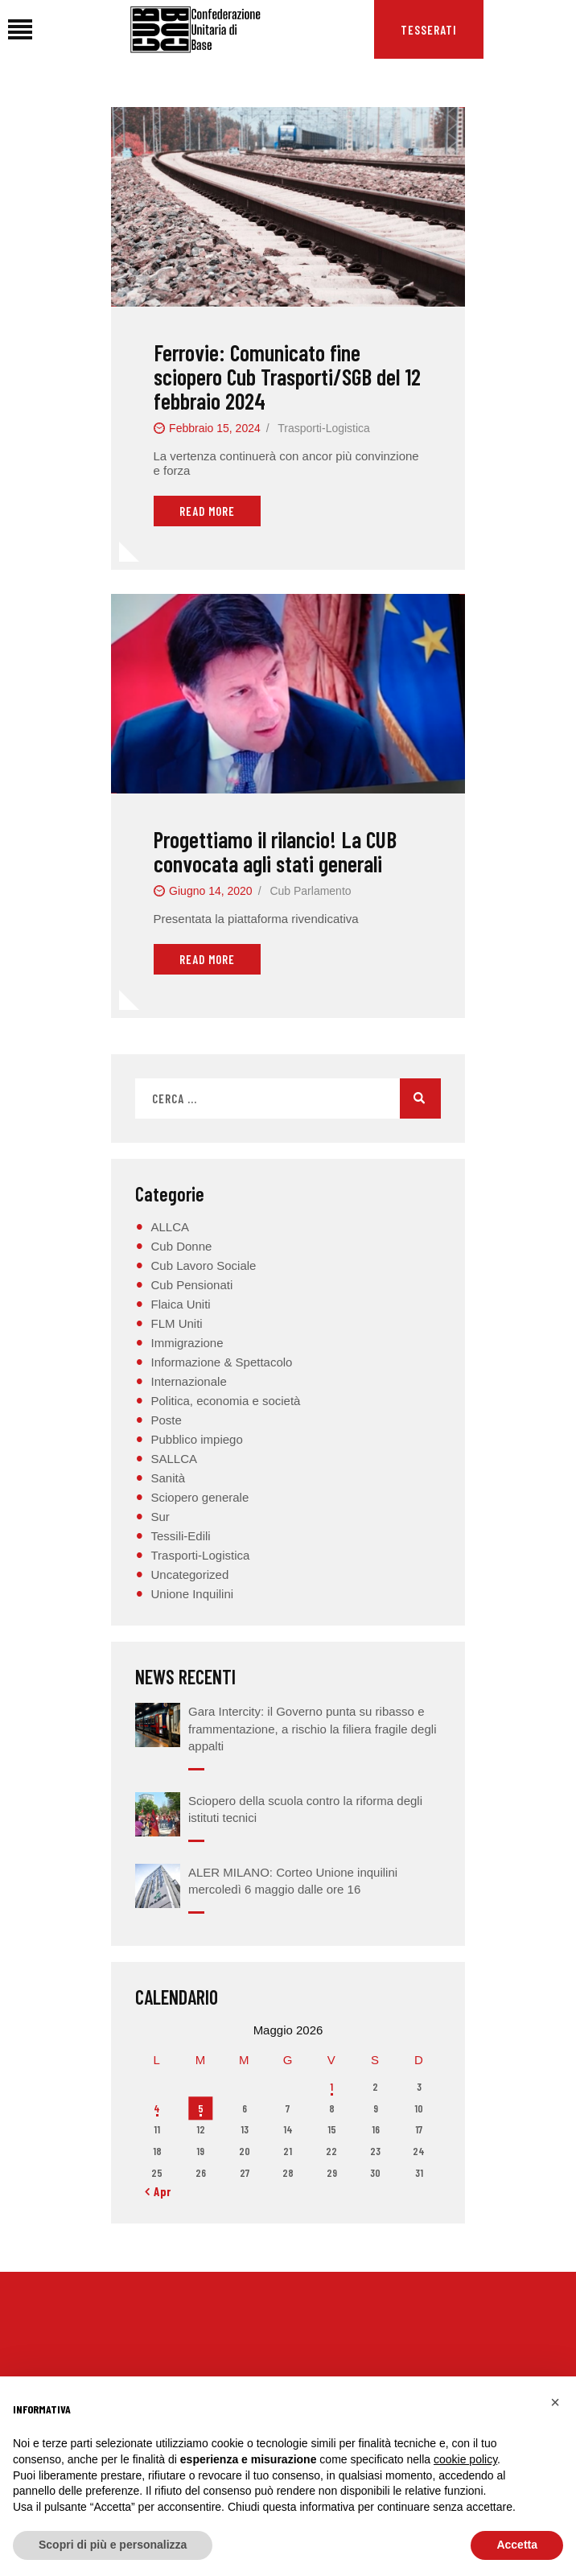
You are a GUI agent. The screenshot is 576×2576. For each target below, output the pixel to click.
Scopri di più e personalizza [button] (113, 2544)
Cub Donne (181, 1246)
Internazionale (189, 1381)
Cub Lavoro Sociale (204, 1265)
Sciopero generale (200, 1497)
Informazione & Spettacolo (222, 1362)
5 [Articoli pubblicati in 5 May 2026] (201, 2108)
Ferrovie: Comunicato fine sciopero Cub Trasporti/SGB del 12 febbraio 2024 (287, 376)
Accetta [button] (516, 2544)
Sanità (168, 1478)
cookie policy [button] (465, 2459)
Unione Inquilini (192, 1594)
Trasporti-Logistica (324, 428)
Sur (160, 1516)
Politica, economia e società (226, 1401)
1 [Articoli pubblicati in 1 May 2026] (331, 2086)
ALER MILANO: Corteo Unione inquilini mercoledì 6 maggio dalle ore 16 (292, 1881)
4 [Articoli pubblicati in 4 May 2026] (157, 2108)
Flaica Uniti (181, 1304)
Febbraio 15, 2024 (215, 428)
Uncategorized (190, 1574)
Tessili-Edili (181, 1536)
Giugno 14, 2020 (211, 890)
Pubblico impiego (197, 1439)
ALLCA (170, 1227)
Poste (166, 1420)
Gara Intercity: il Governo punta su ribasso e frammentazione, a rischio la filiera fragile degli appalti (312, 1729)
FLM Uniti (177, 1323)
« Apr (158, 2191)
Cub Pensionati (192, 1285)
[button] (555, 2402)
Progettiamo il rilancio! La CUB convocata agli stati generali (275, 851)
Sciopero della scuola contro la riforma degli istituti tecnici (305, 1809)
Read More (207, 511)
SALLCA (174, 1458)
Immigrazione (187, 1343)
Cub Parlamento (310, 890)
